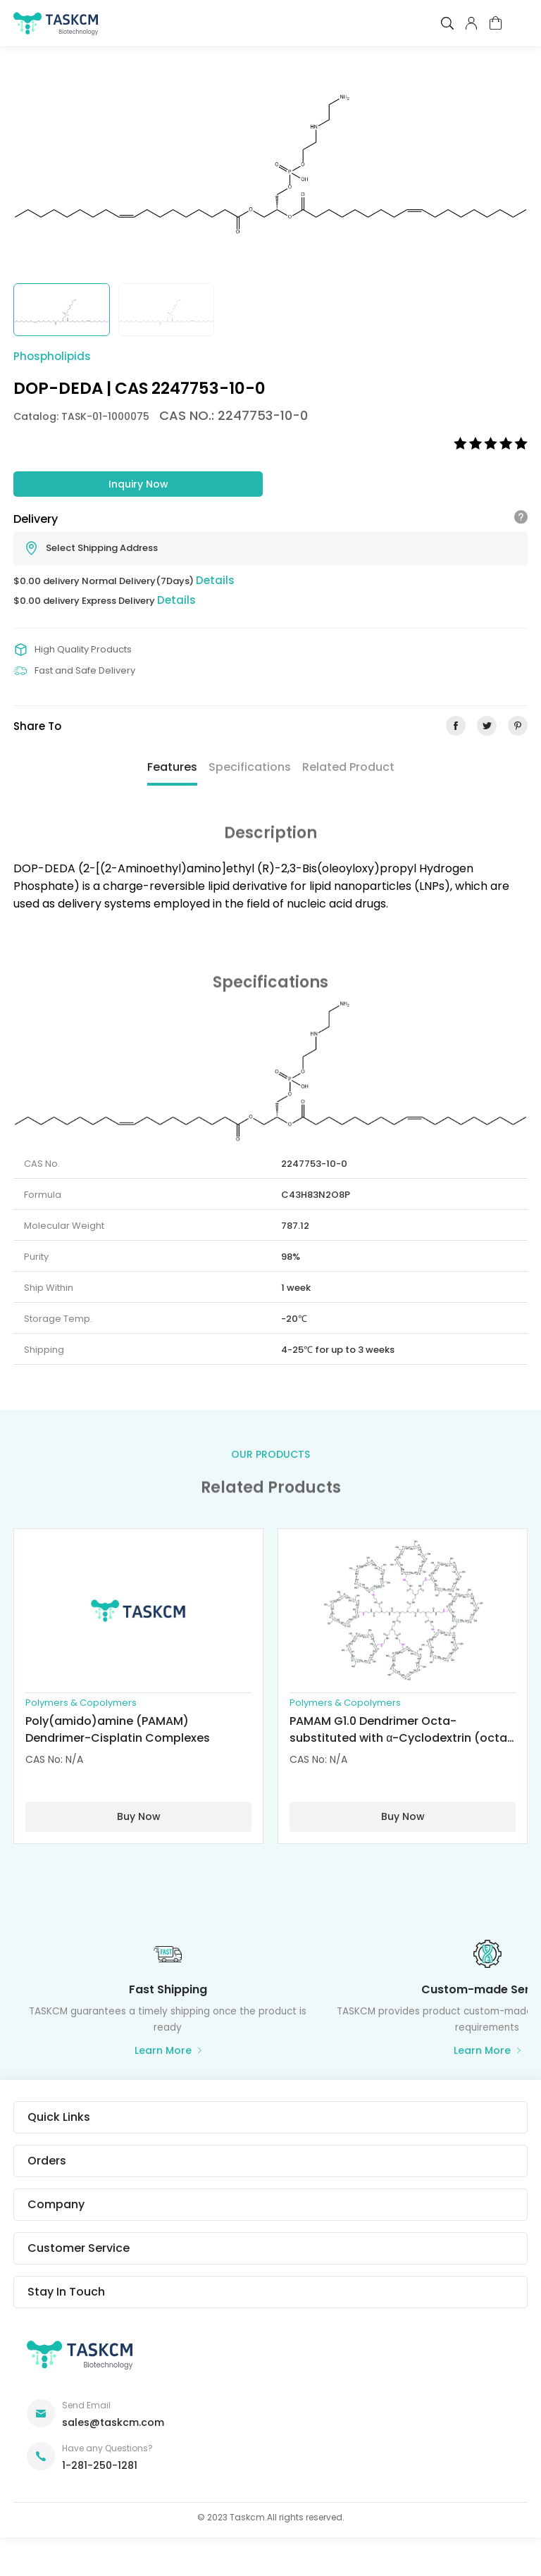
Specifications (250, 767)
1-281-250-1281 (99, 2465)
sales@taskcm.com (113, 2422)
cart (495, 23)
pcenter (471, 23)
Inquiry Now (138, 484)
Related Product (348, 767)
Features (172, 767)
